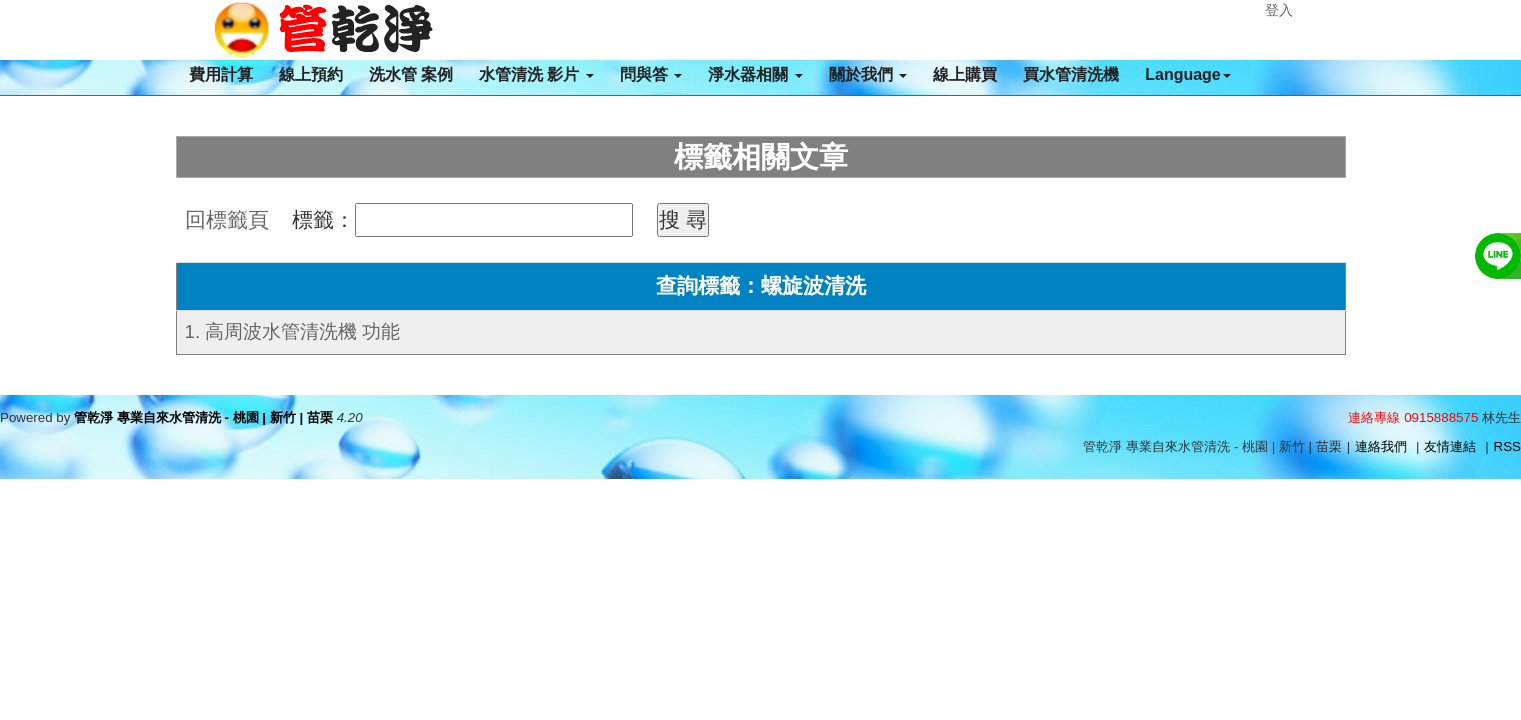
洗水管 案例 (411, 74)
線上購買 (965, 74)
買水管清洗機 (1071, 74)
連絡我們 (1381, 446)
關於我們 (868, 74)
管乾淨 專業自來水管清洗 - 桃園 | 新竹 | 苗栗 (203, 417)
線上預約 (311, 74)
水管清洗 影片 (536, 74)
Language (1188, 74)
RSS (1507, 446)
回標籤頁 (227, 220)
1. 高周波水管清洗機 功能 (293, 331)
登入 (1279, 10)
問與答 (651, 74)
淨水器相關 (755, 74)
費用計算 (221, 74)
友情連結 (1450, 446)
